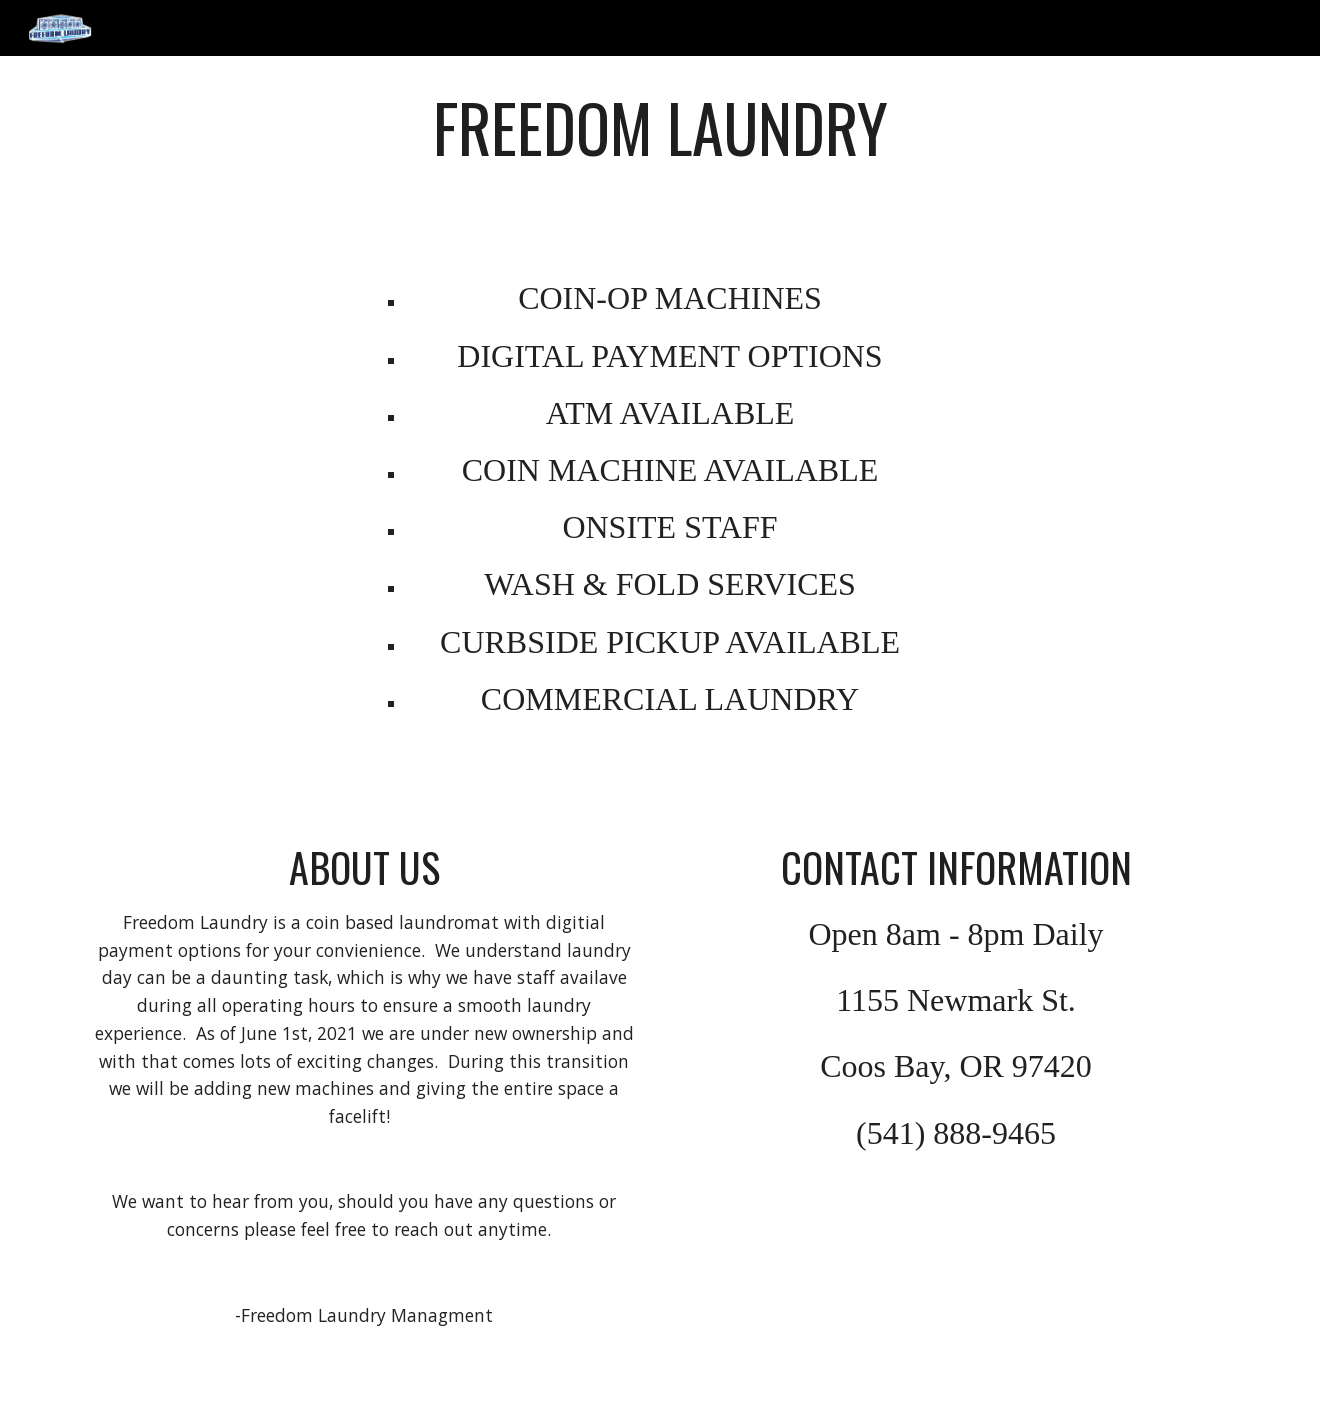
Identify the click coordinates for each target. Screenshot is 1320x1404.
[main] (660, 148)
